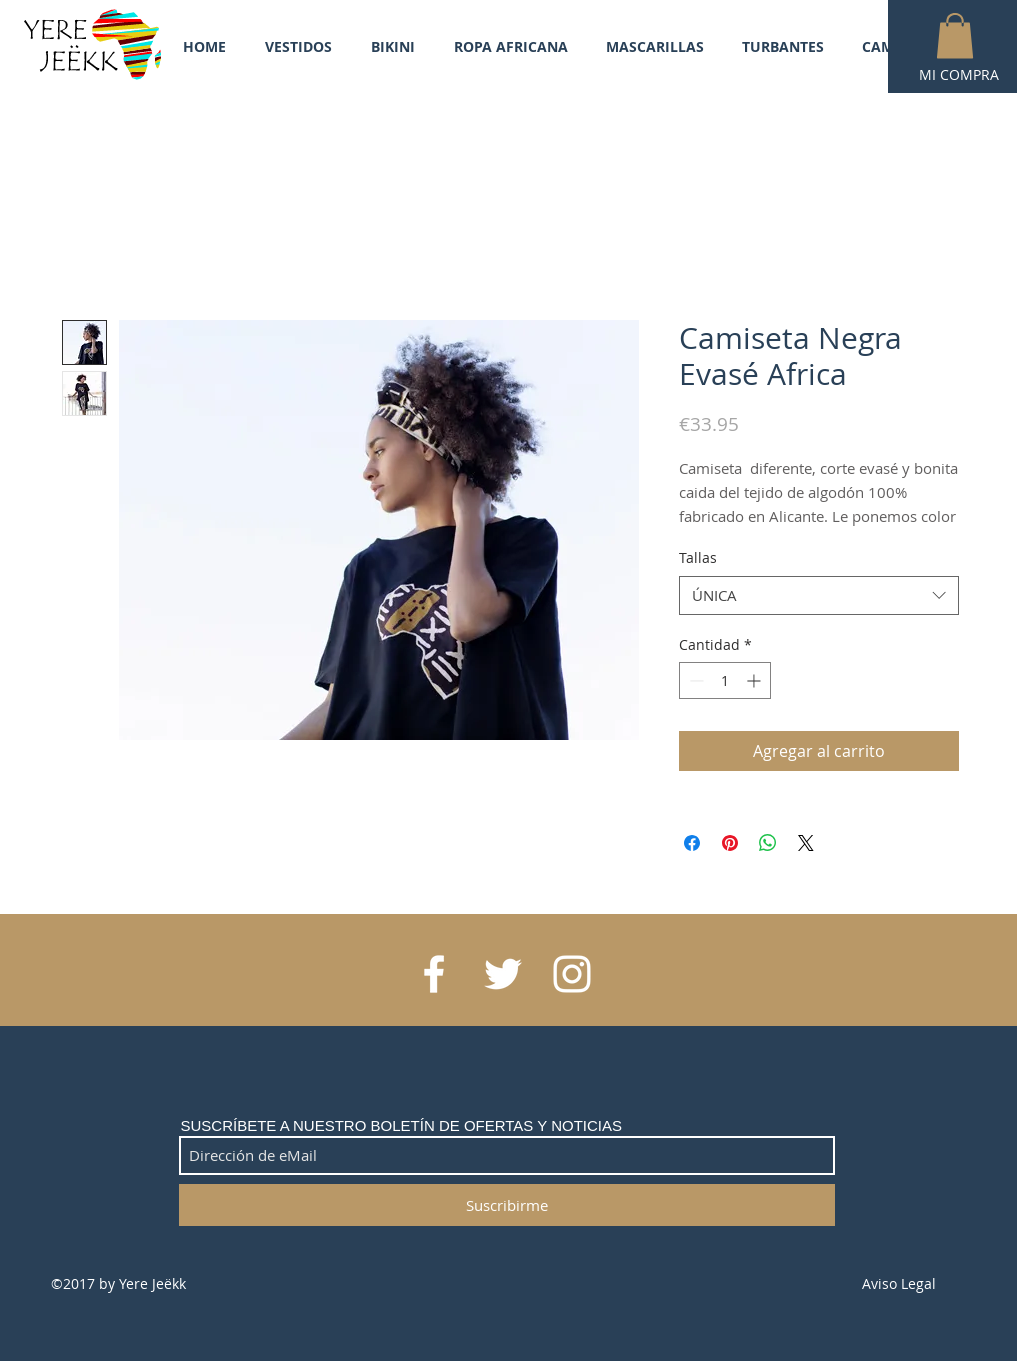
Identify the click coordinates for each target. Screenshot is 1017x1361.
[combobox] (819, 595)
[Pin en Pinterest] (730, 843)
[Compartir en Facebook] (692, 843)
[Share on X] (806, 843)
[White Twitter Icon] (503, 974)
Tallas (698, 557)
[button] (955, 35)
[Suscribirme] (507, 1205)
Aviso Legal (899, 1283)
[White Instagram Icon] (572, 974)
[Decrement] (694, 680)
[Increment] (755, 680)
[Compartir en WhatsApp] (768, 843)
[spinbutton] (725, 680)
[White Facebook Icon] (434, 974)
